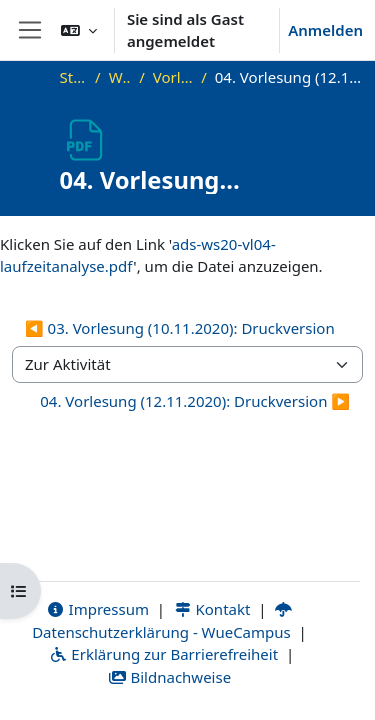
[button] (79, 30)
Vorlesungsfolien (173, 77)
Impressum (97, 609)
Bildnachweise (169, 677)
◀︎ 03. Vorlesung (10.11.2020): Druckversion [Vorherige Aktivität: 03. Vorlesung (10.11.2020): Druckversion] (180, 328)
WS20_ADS (120, 77)
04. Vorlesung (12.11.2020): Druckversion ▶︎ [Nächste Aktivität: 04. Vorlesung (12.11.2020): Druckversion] (195, 401)
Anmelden (325, 30)
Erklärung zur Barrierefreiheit (163, 654)
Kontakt (212, 609)
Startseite (73, 77)
